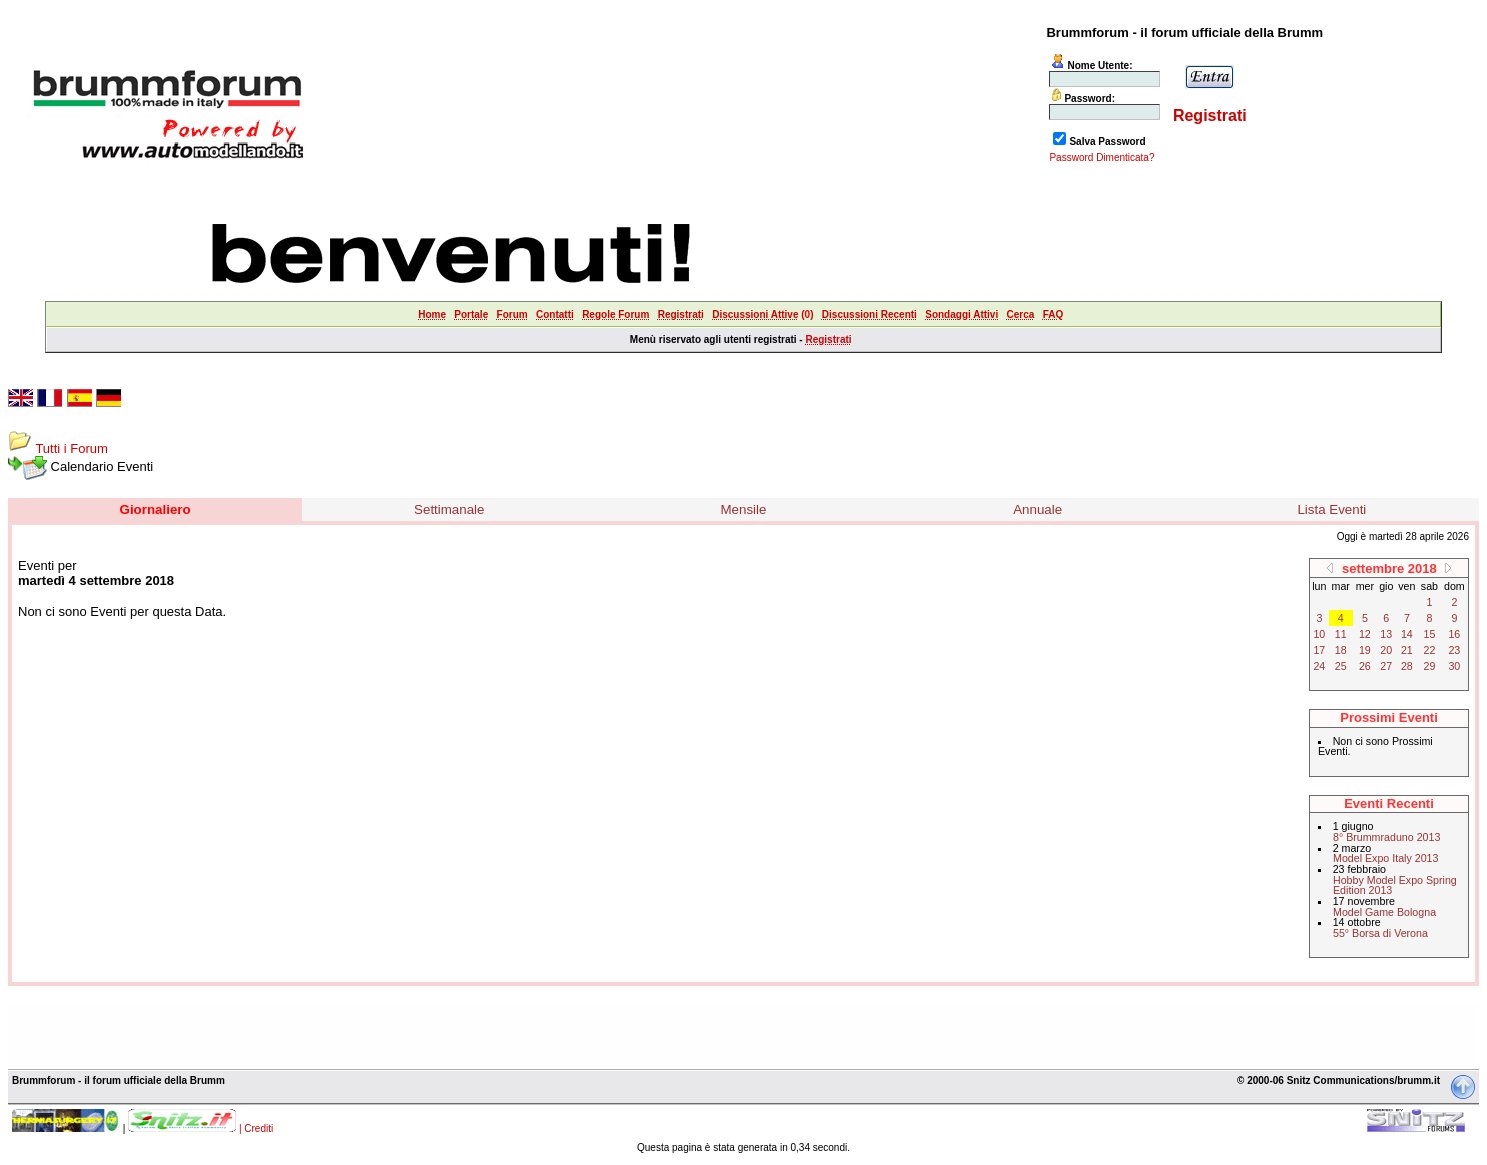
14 (1407, 634)
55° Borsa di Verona (1380, 933)
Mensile (744, 509)
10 (1319, 634)
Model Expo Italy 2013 (1385, 858)
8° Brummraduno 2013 (1386, 837)
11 (1341, 634)
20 (1386, 650)
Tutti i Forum (71, 448)
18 (1341, 650)
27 (1386, 666)
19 (1365, 650)
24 (1319, 666)
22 (1430, 650)
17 (1319, 650)
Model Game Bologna (1384, 912)
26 (1365, 666)
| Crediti (256, 1128)
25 (1341, 666)
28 (1407, 666)
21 (1407, 650)
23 (1454, 650)
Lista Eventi (1331, 509)
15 (1430, 634)
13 (1386, 634)
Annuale (1037, 509)
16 (1454, 634)
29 (1430, 666)
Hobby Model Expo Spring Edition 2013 (1395, 885)
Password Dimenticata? (1101, 157)
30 (1454, 666)
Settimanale (449, 509)
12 (1365, 634)
